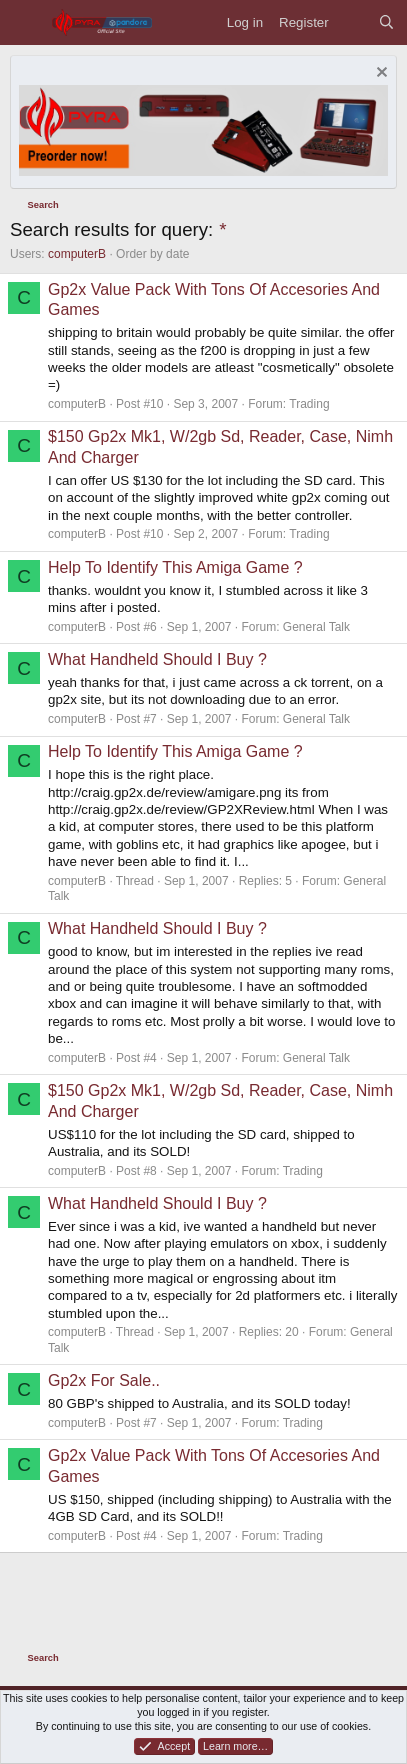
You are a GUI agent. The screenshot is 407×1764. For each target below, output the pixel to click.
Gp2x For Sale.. (104, 1380)
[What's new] (353, 22)
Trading (309, 404)
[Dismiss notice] (379, 74)
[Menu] (25, 22)
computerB (77, 254)
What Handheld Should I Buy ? (157, 659)
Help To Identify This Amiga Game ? (175, 567)
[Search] (386, 22)
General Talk (316, 627)
